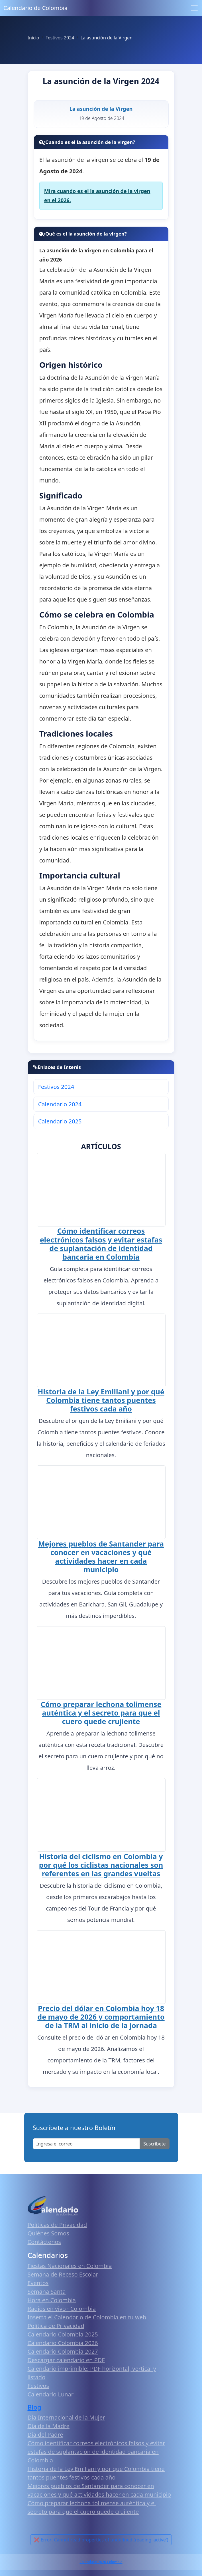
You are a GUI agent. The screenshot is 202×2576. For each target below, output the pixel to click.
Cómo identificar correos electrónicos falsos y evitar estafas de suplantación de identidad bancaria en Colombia (101, 1243)
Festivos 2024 (56, 1087)
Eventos (38, 2280)
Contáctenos (44, 2239)
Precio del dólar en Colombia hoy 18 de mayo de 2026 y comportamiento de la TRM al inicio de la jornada (100, 2013)
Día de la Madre (49, 2423)
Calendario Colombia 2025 (63, 2331)
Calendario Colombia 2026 (63, 2340)
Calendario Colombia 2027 (63, 2348)
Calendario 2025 (60, 1121)
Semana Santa (47, 2288)
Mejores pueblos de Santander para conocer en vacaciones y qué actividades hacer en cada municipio (101, 1554)
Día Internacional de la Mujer (66, 2414)
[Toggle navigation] (194, 8)
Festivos (38, 2382)
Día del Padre (45, 2431)
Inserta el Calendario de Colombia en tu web (87, 2314)
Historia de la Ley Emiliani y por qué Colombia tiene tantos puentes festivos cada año (101, 1398)
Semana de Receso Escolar (63, 2271)
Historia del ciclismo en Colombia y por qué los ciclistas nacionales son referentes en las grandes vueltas (101, 1862)
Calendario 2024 (60, 1104)
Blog (35, 2404)
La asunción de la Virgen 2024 (101, 81)
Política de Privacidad (56, 2322)
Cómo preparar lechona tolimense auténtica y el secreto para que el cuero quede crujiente (101, 1710)
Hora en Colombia (52, 2297)
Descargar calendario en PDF (66, 2357)
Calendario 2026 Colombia (100, 2558)
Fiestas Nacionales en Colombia (70, 2263)
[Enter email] (86, 2140)
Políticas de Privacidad (57, 2221)
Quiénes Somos (48, 2230)
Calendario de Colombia (35, 8)
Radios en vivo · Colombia (62, 2305)
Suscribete (154, 2140)
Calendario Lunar (51, 2391)
